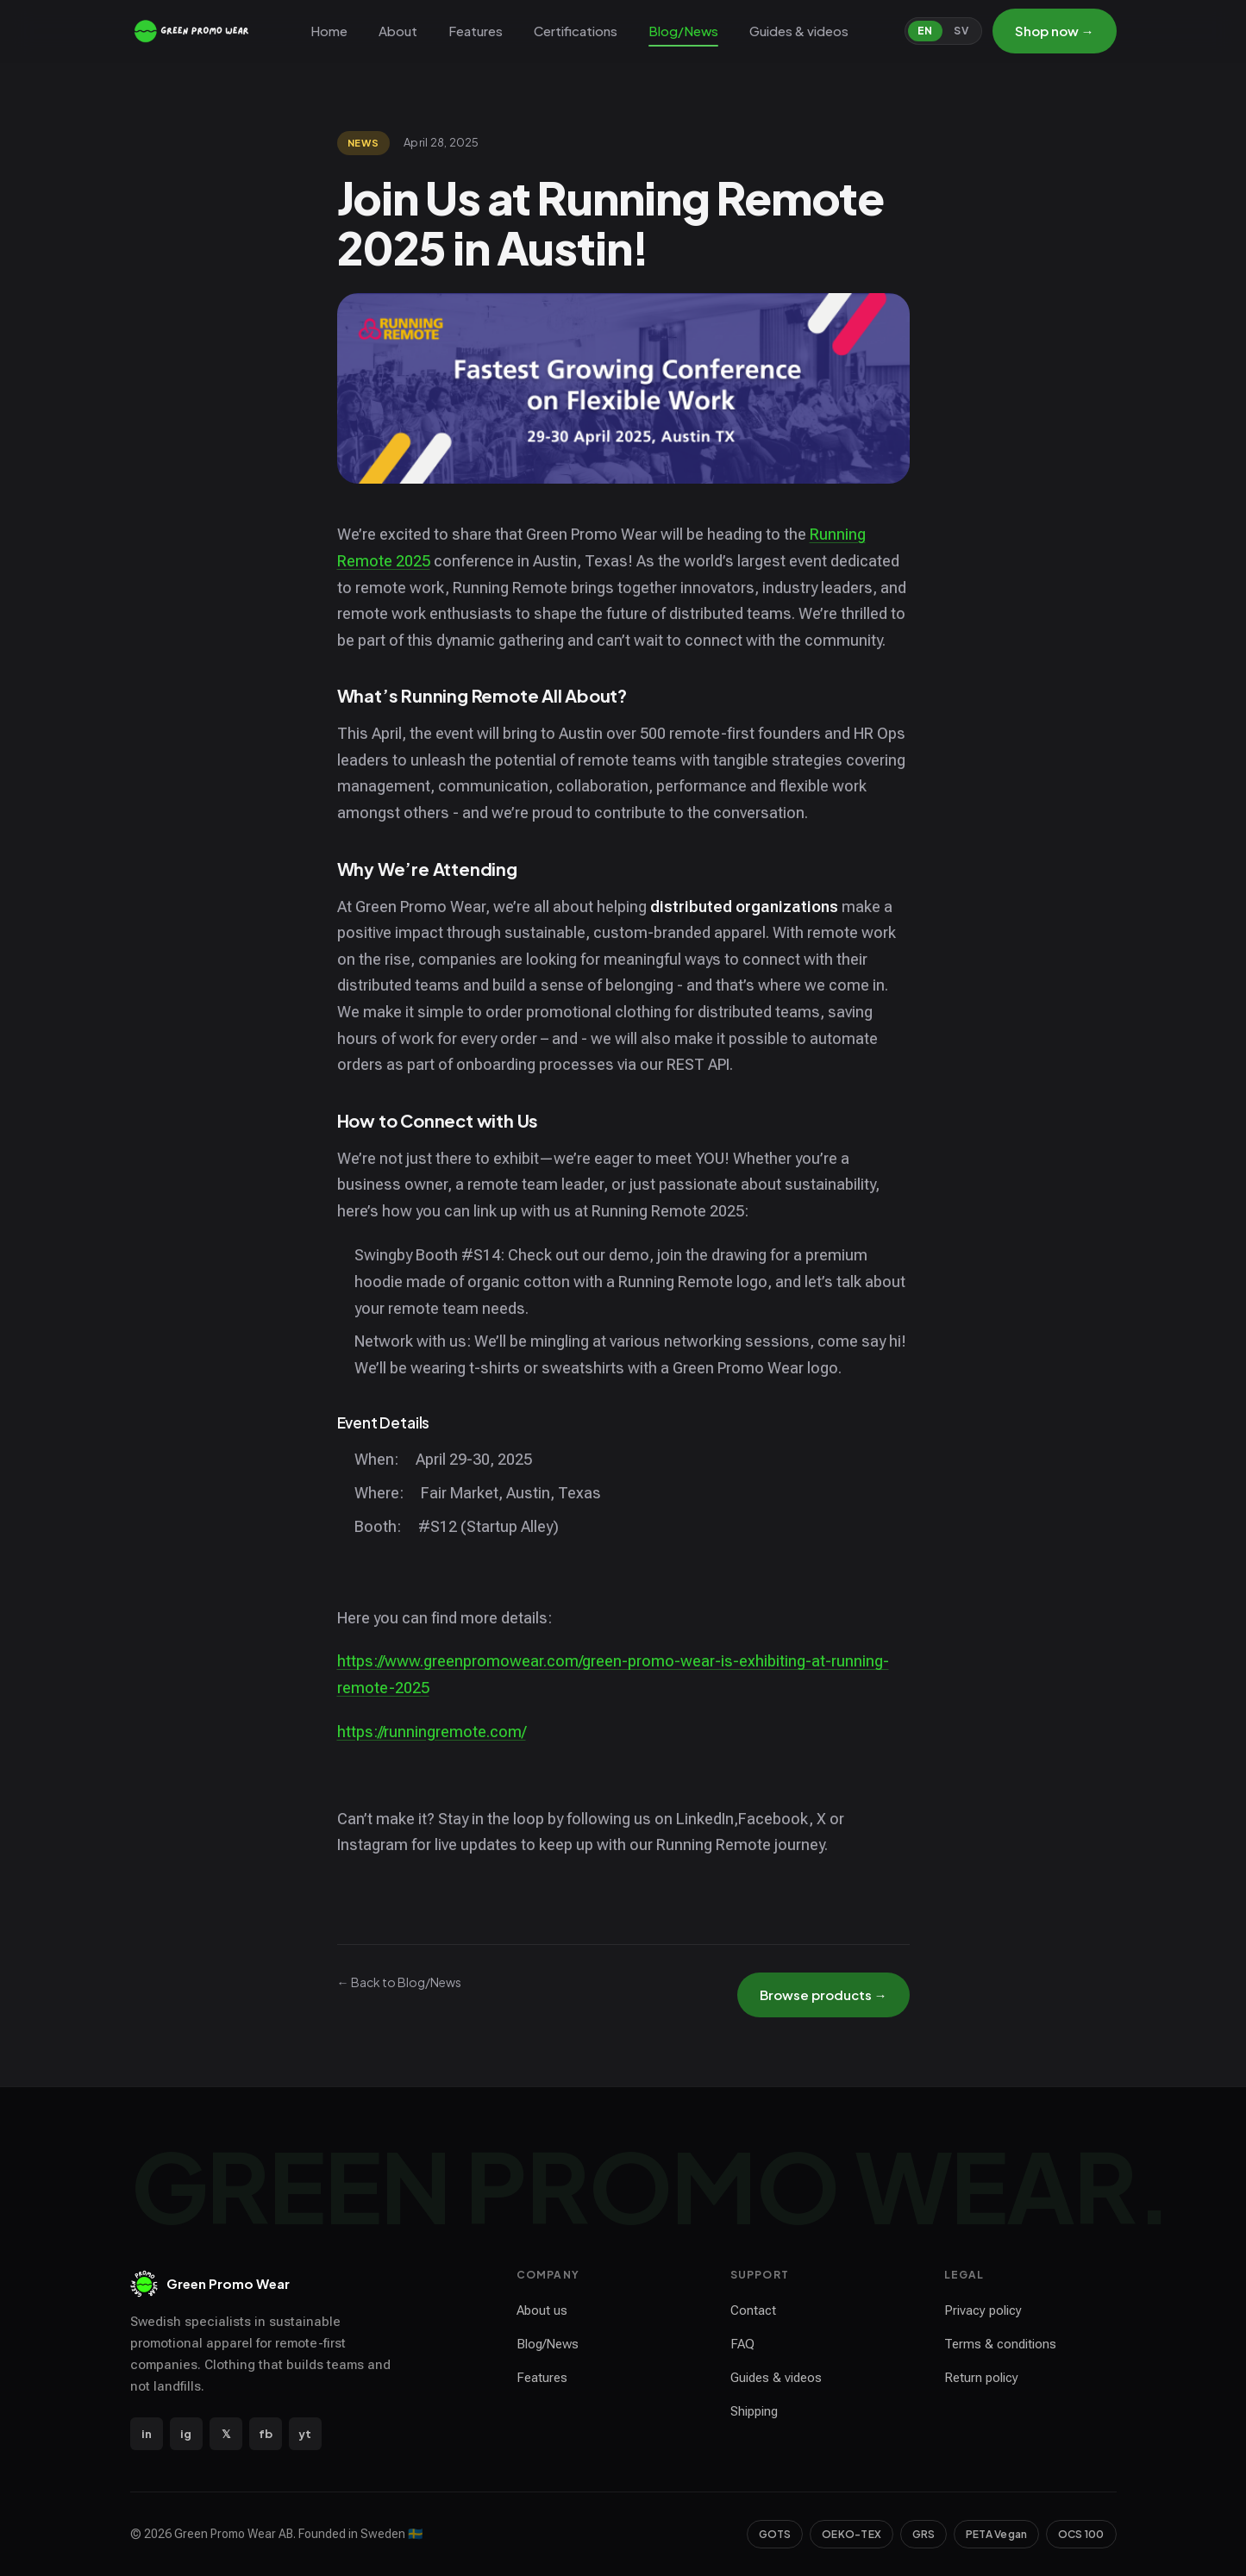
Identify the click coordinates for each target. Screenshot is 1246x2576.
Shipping (754, 2411)
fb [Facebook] (265, 2434)
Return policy (981, 2377)
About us (542, 2310)
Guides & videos (798, 30)
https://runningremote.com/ (431, 1732)
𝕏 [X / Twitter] (226, 2434)
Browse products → (823, 1994)
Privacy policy (983, 2310)
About (398, 30)
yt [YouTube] (304, 2434)
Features (475, 30)
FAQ (742, 2344)
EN (925, 30)
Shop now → (1054, 30)
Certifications (575, 30)
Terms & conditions (1000, 2344)
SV (961, 30)
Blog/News (683, 30)
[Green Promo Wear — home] (192, 31)
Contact (753, 2310)
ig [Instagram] (185, 2434)
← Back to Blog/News (399, 1982)
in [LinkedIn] (146, 2434)
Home (329, 30)
